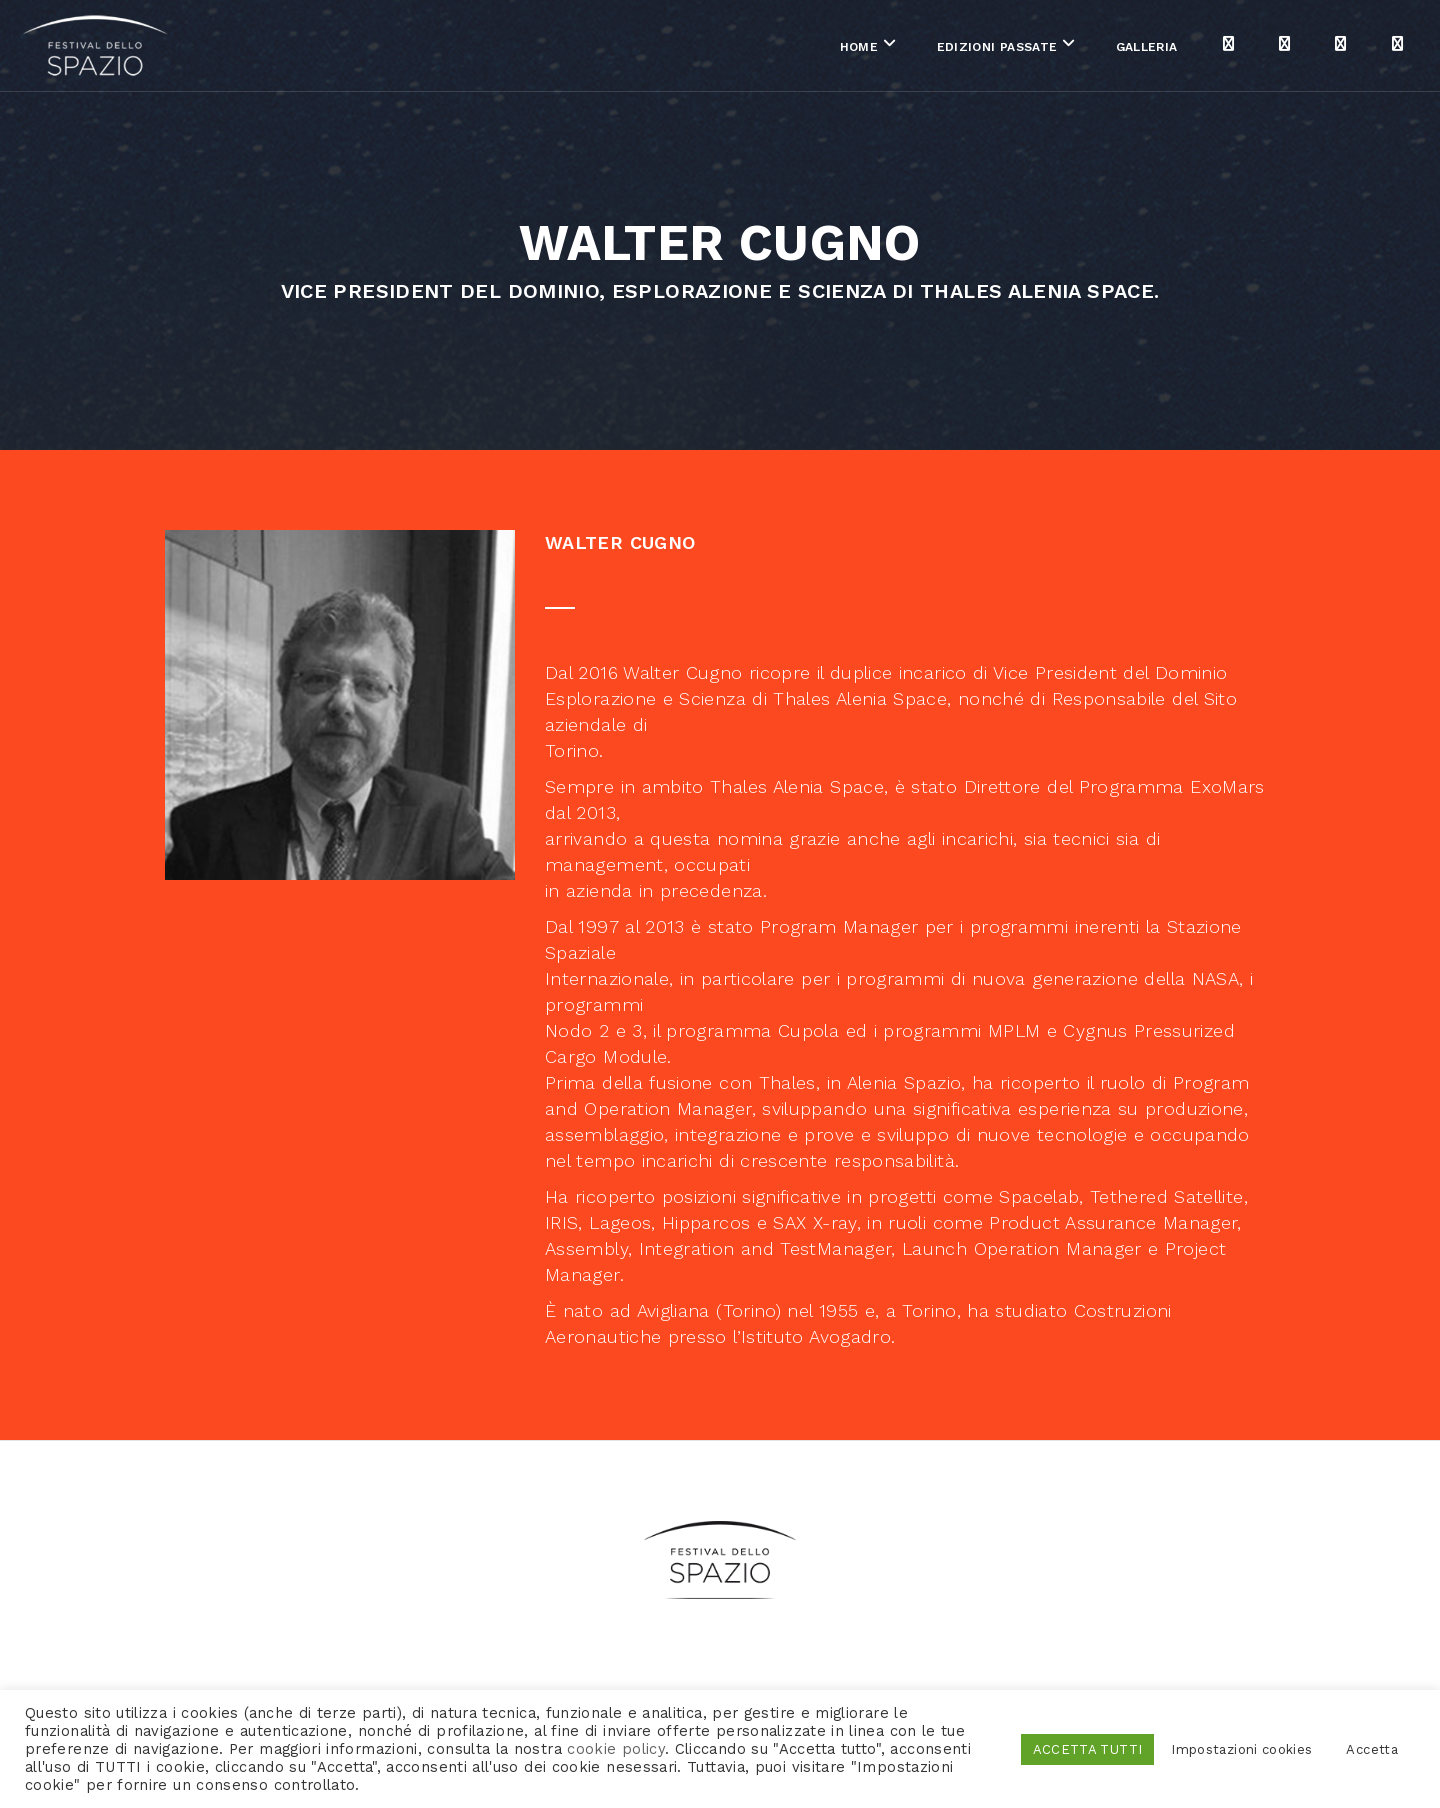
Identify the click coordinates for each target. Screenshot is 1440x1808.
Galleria (999, 49)
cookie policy (616, 1749)
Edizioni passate (848, 49)
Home (711, 49)
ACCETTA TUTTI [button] (1088, 1749)
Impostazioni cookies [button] (1241, 1749)
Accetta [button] (1372, 1749)
